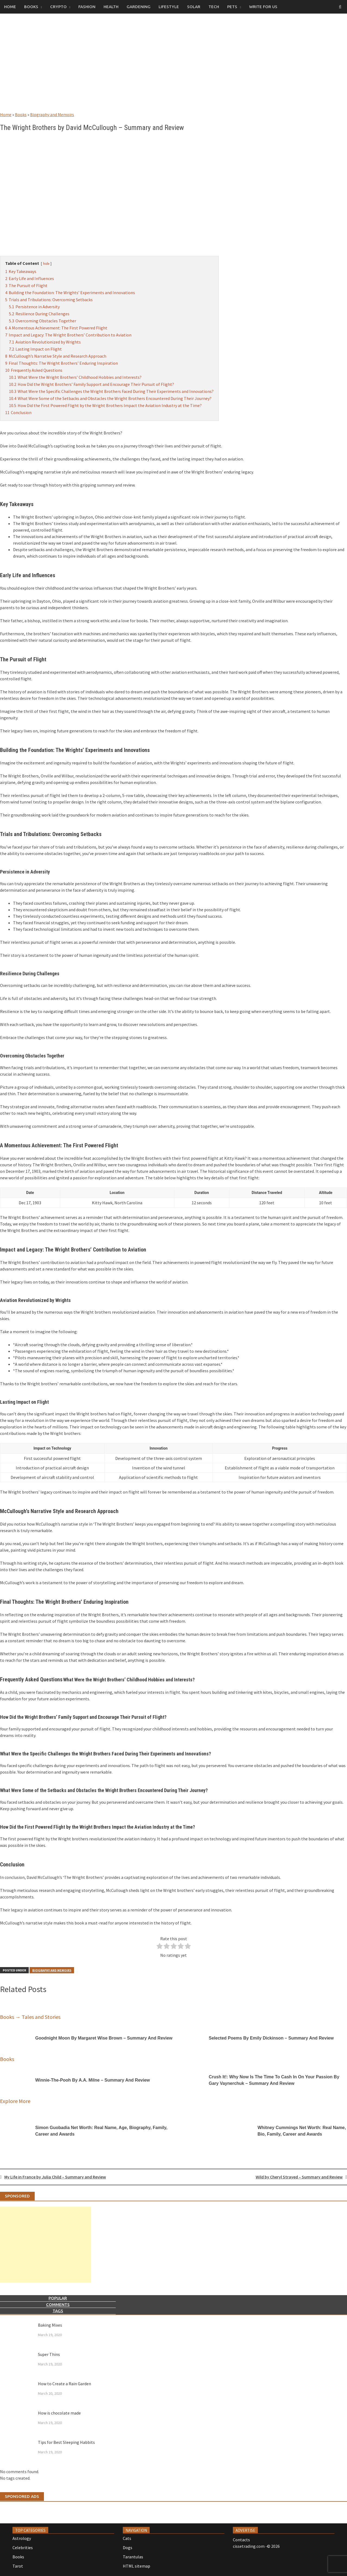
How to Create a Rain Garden (64, 2383)
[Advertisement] (173, 68)
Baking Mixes (50, 2325)
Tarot (17, 2566)
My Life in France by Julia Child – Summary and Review (55, 2177)
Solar (193, 6)
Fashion (86, 6)
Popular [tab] (58, 2298)
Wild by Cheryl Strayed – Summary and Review (299, 2177)
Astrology (21, 2538)
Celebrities (22, 2547)
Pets (232, 6)
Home (10, 6)
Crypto (58, 6)
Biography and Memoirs (52, 114)
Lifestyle (169, 6)
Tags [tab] (58, 2310)
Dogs (127, 2547)
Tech (213, 6)
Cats (127, 2538)
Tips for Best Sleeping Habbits (66, 2442)
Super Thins (49, 2354)
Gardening (138, 6)
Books (31, 6)
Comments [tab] (58, 2304)
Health (111, 6)
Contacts (241, 2539)
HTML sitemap (136, 2566)
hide (46, 263)
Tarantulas (133, 2556)
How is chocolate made (59, 2413)
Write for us (263, 6)
